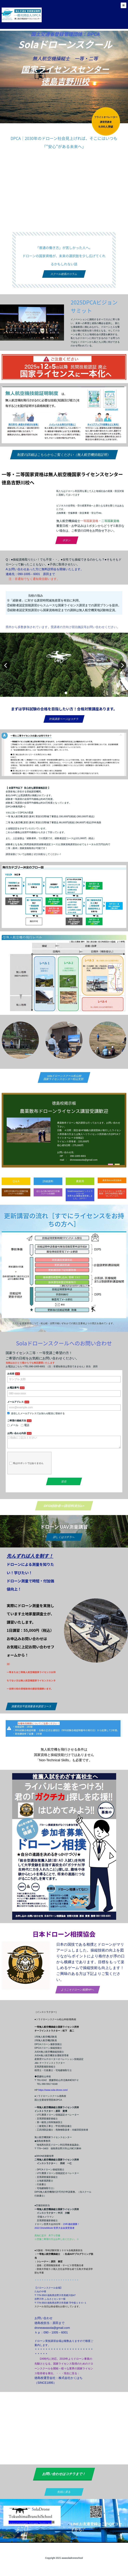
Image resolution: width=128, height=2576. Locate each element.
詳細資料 (48, 1181)
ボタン (66, 540)
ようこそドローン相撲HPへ (78, 1992)
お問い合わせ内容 (16, 1433)
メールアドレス (15, 1401)
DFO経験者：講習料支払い (64, 1509)
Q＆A (16, 1181)
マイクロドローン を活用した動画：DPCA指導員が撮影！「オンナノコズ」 (112, 1193)
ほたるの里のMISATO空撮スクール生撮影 (48, 1192)
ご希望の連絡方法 (16, 1420)
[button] (58, 693)
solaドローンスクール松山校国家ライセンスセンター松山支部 (63, 1077)
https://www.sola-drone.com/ (53, 2092)
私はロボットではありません (26, 1465)
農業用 (80, 1181)
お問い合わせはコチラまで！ (64, 2476)
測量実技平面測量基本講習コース (31, 1709)
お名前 (10, 1373)
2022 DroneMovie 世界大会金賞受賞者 (54, 2230)
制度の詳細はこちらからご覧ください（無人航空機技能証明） (64, 454)
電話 (25, 1425)
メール (12, 1425)
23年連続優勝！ (71, 2226)
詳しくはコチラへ (64, 1539)
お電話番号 (13, 1387)
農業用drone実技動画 (112, 1180)
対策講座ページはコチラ (64, 719)
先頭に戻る (64, 2494)
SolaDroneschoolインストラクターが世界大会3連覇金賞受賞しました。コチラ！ (79, 1195)
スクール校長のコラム (64, 273)
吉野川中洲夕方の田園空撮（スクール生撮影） (16, 1192)
